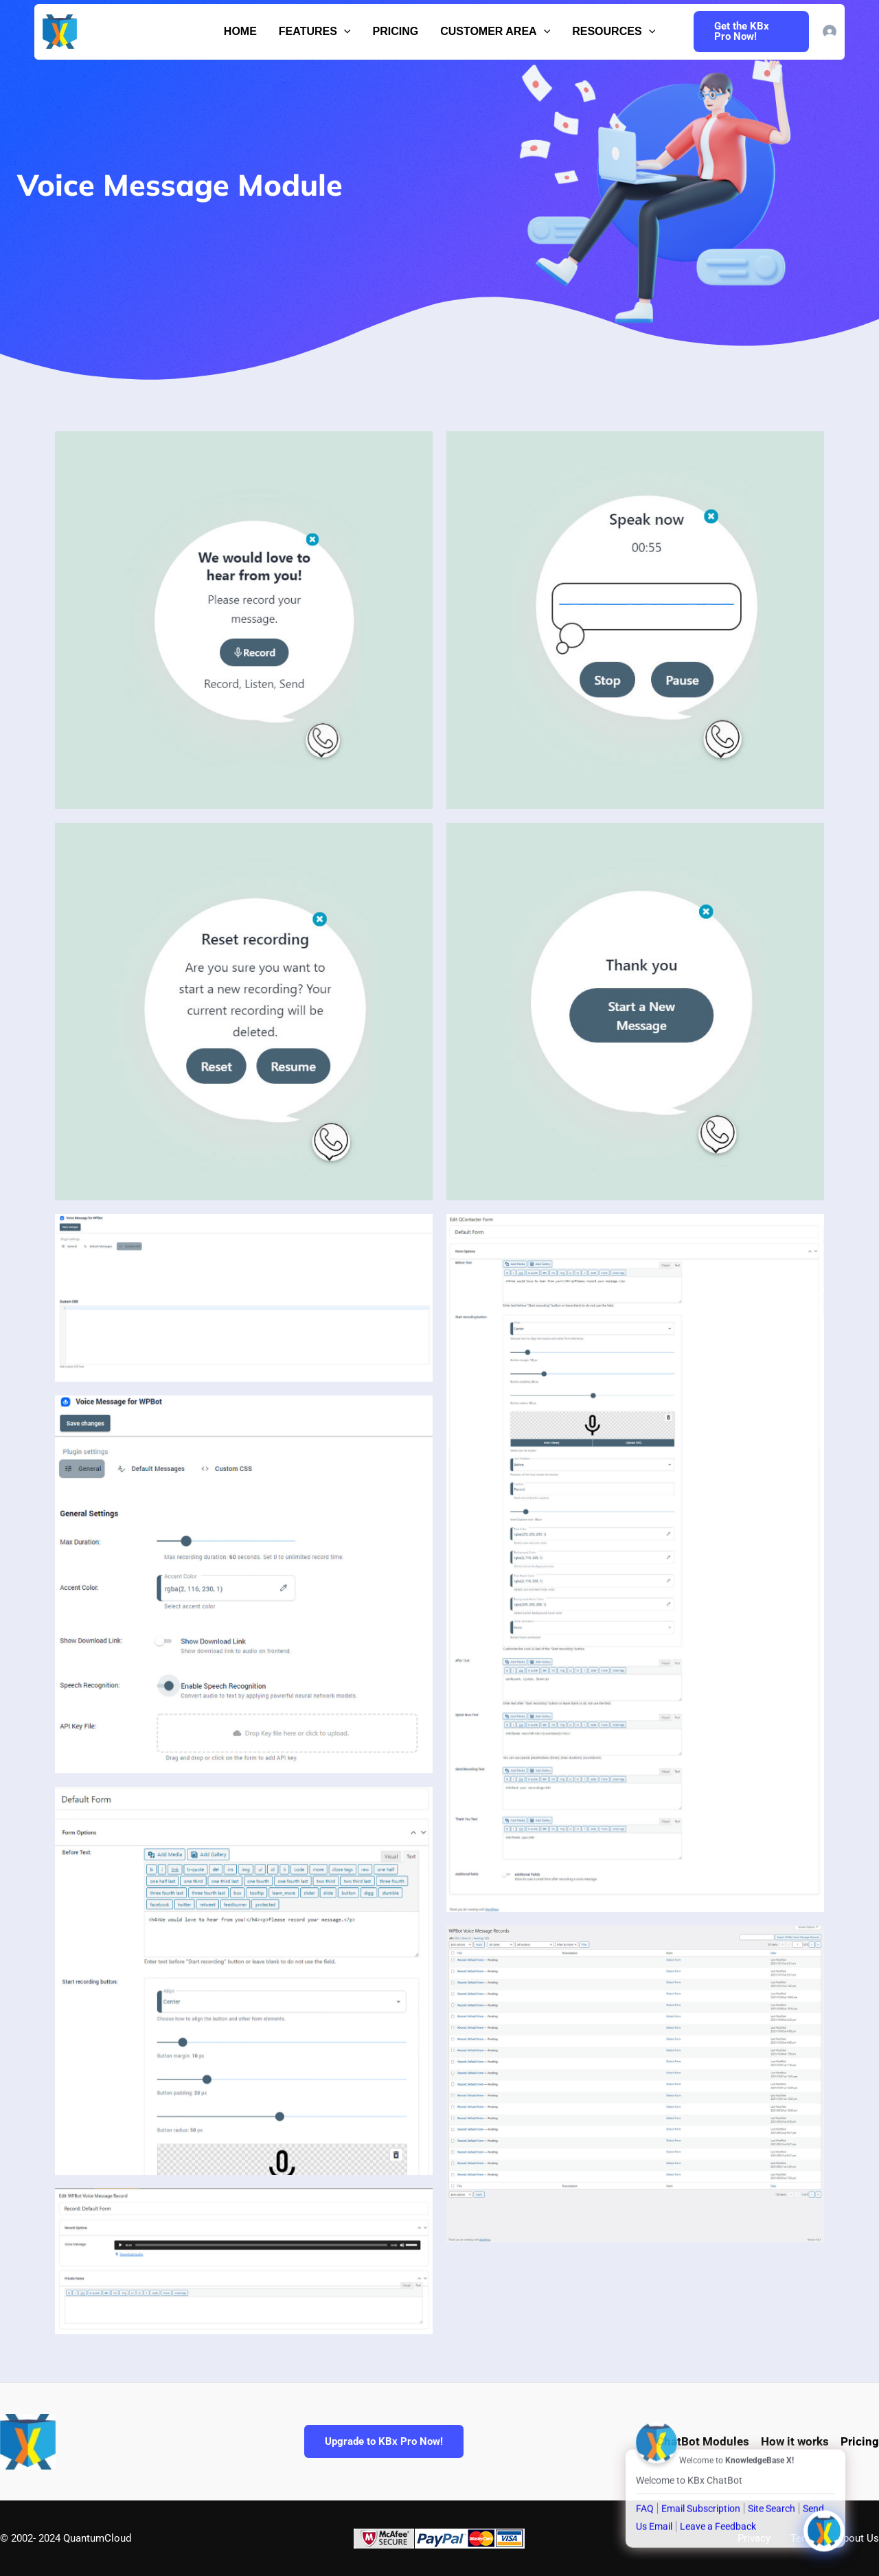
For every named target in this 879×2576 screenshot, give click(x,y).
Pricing (395, 31)
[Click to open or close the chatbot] (824, 2523)
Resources (613, 31)
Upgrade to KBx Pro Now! (384, 2441)
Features (315, 31)
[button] (344, 31)
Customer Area (495, 31)
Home (240, 31)
